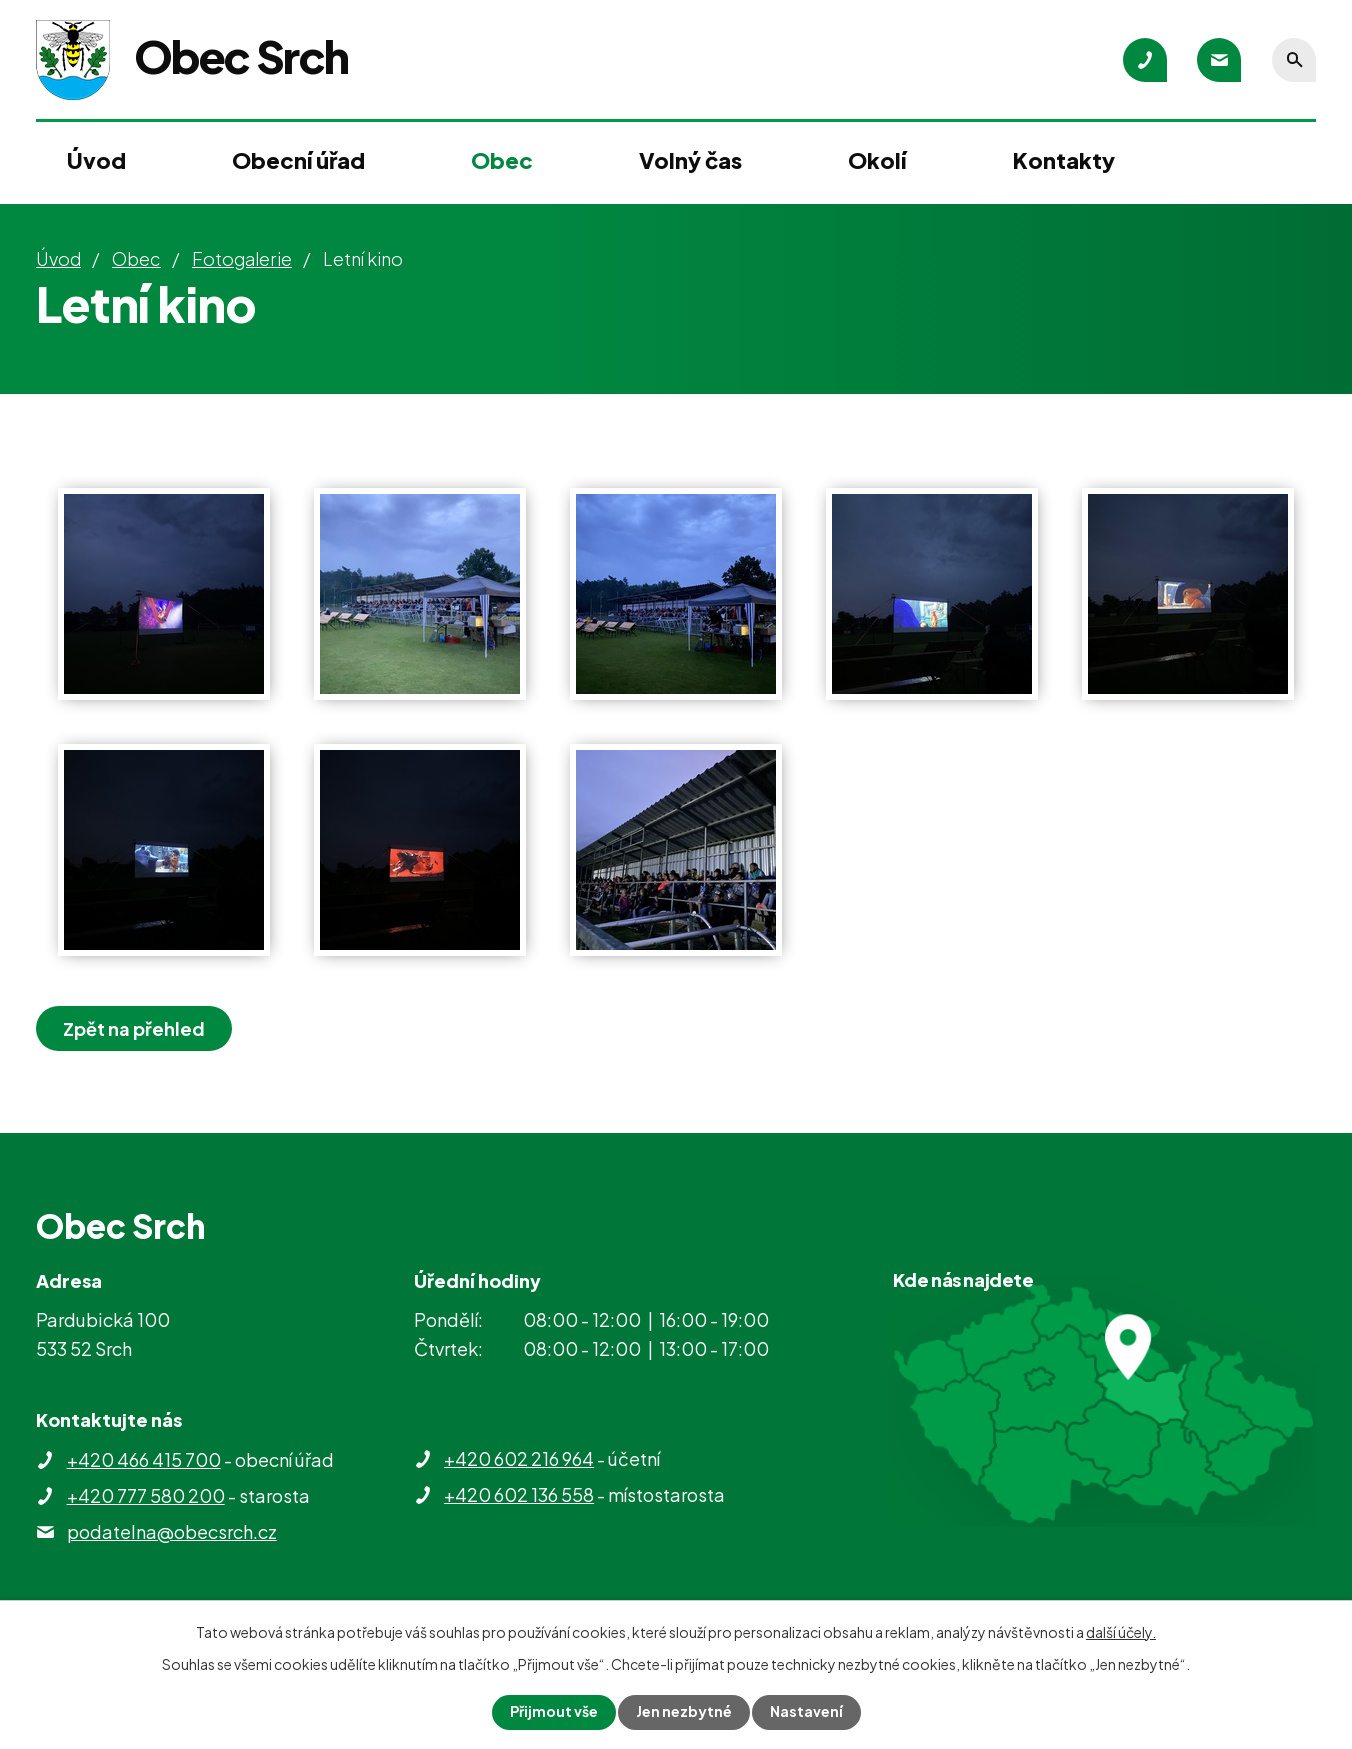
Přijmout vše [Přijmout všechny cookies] (554, 1712)
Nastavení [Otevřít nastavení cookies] (806, 1712)
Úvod (96, 160)
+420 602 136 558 (519, 1494)
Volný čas (690, 160)
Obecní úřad (298, 160)
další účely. (1121, 1632)
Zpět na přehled (134, 1028)
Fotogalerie (242, 258)
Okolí (877, 160)
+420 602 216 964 (519, 1458)
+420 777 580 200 (146, 1495)
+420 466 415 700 (144, 1459)
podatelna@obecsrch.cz (172, 1531)
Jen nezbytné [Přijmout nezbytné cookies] (684, 1712)
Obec (502, 160)
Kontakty (1064, 160)
